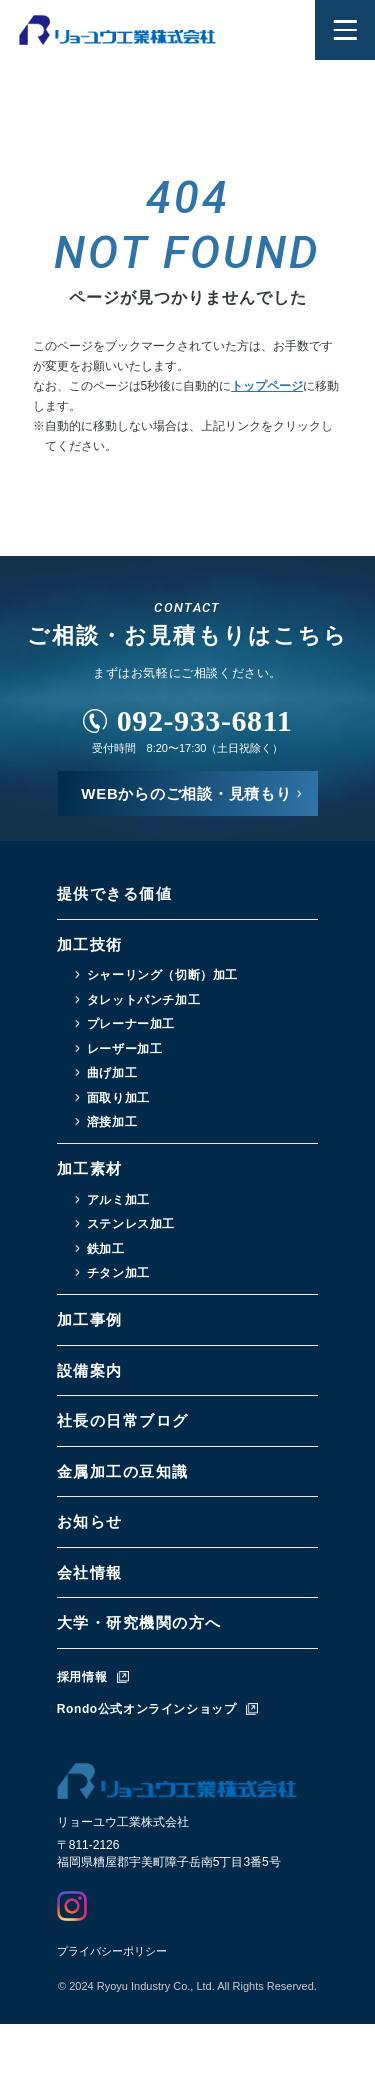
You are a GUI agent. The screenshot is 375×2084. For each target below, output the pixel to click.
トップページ (267, 386)
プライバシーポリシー (112, 1951)
